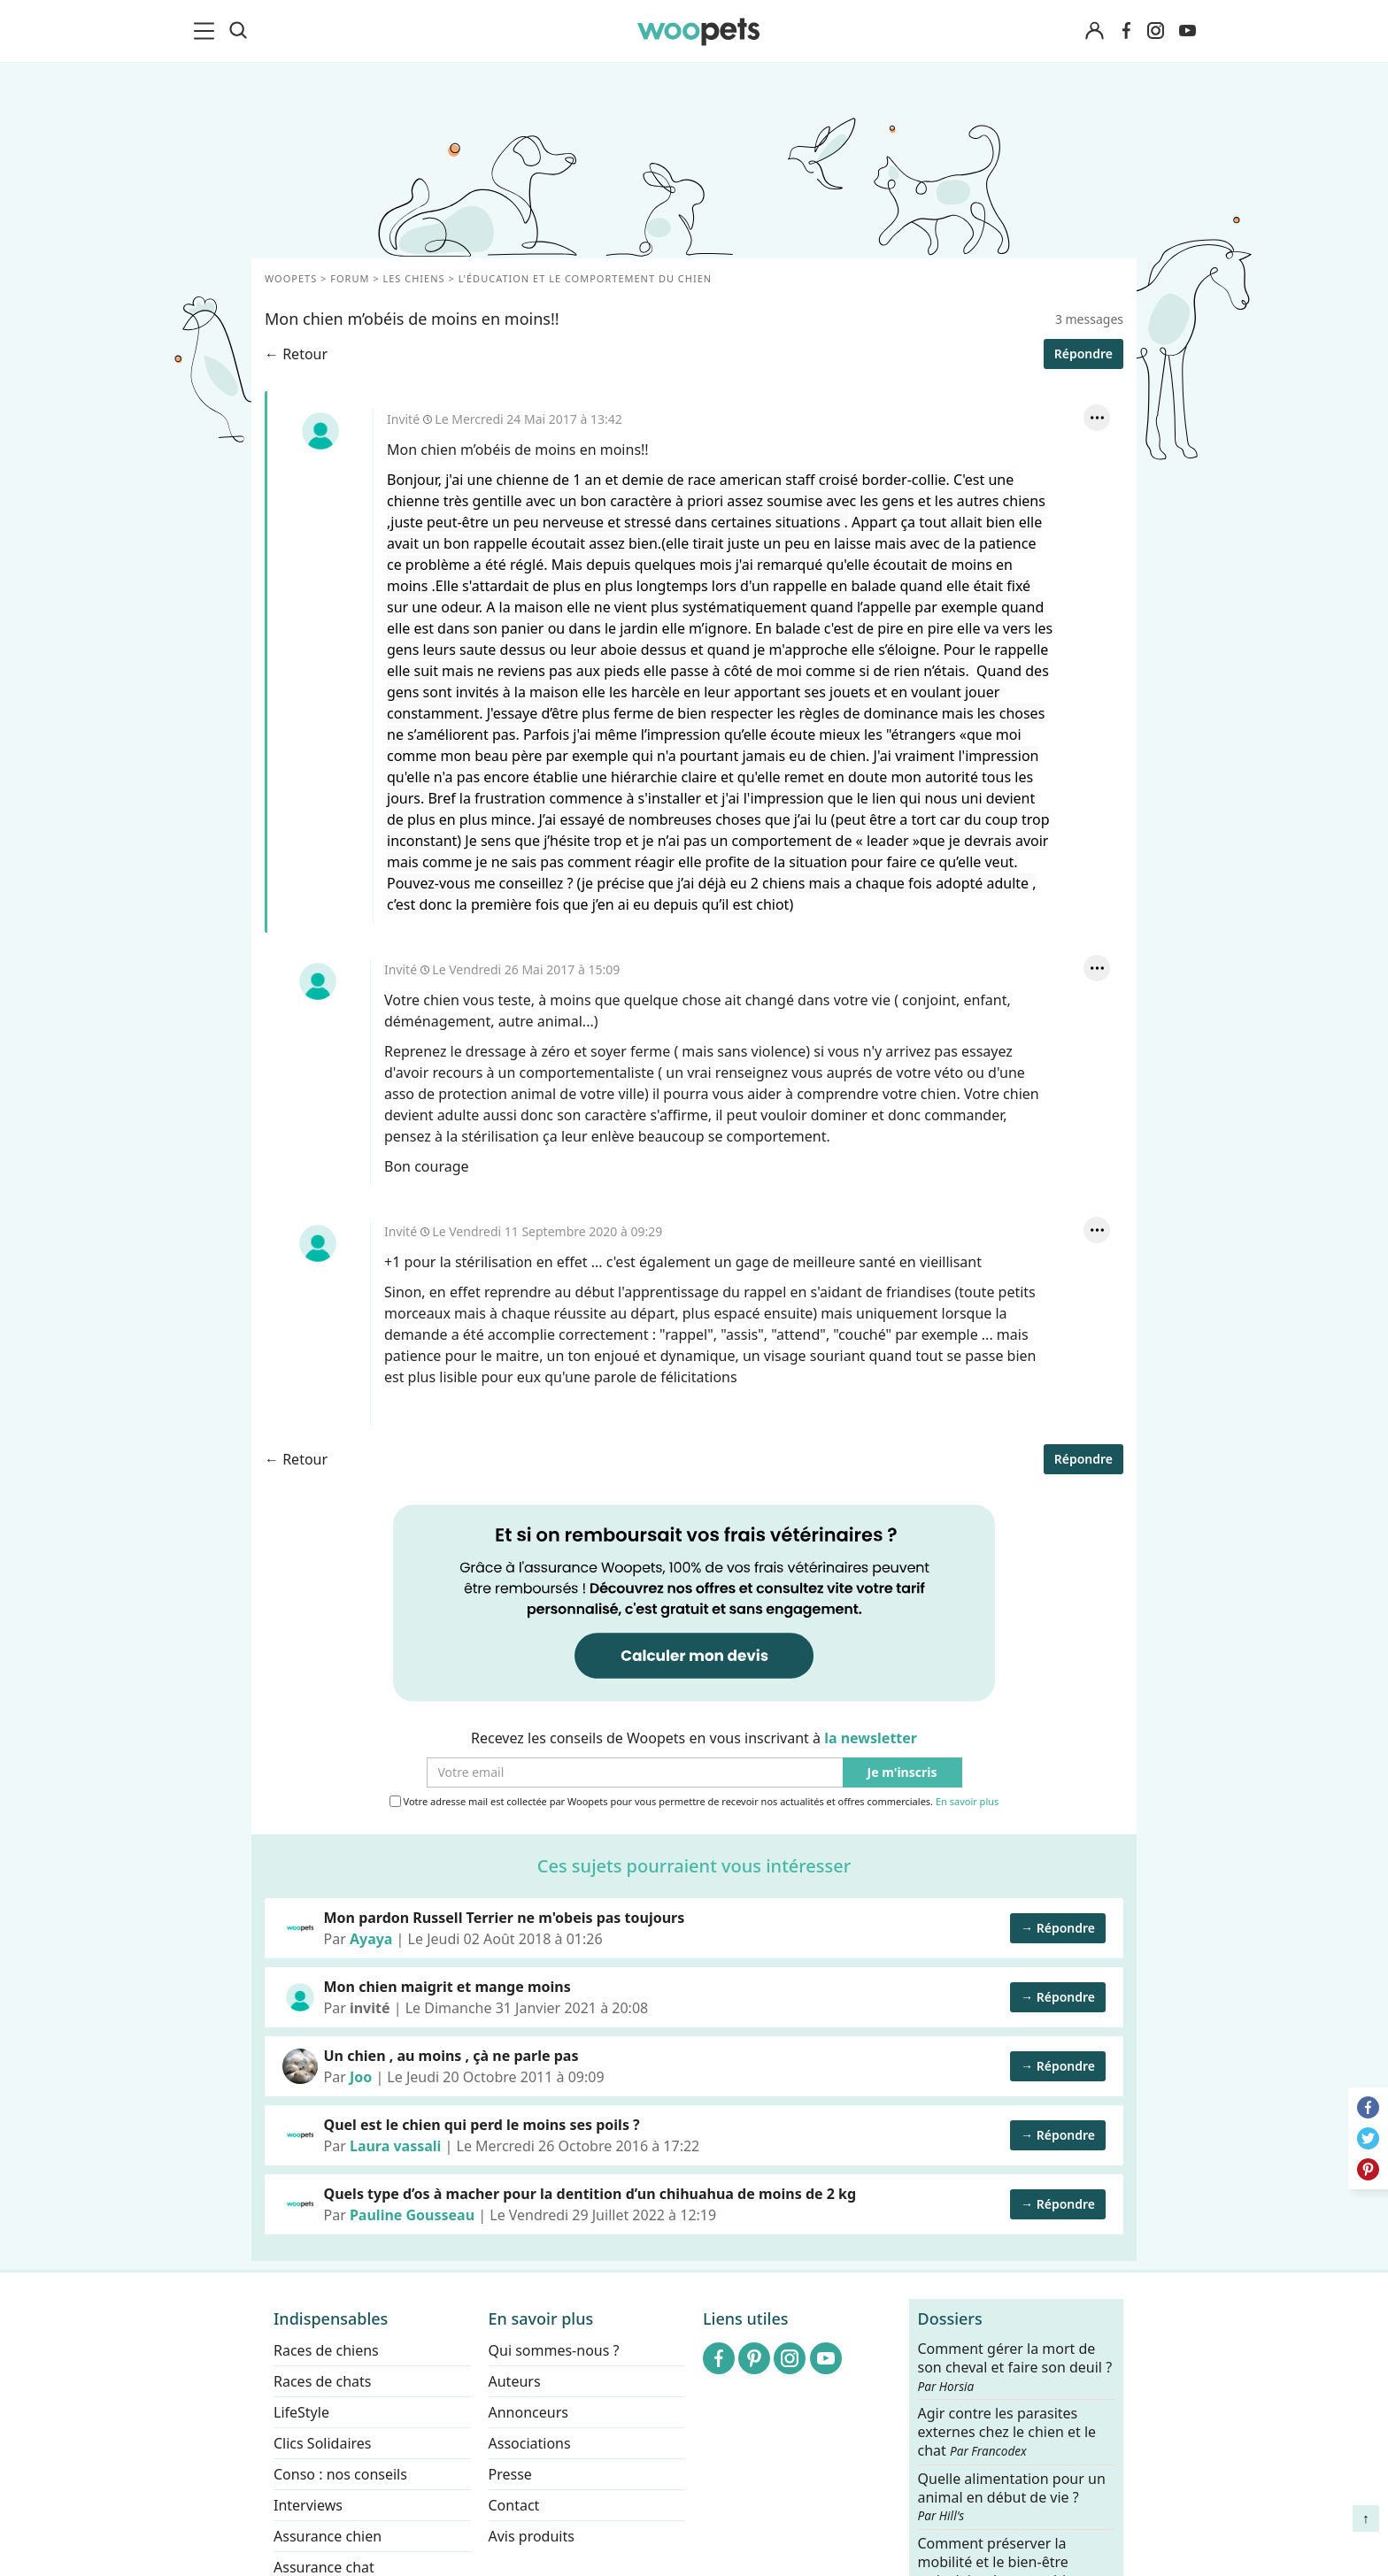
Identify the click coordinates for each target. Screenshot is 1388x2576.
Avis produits (531, 2536)
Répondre (1083, 353)
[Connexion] (1094, 31)
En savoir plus (967, 1802)
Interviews (308, 2505)
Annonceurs (528, 2412)
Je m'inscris (902, 1773)
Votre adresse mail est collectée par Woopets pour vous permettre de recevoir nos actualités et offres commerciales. (694, 1802)
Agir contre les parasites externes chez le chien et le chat (1007, 2432)
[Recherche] (238, 31)
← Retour (296, 354)
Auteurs (515, 2381)
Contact (514, 2505)
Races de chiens (326, 2350)
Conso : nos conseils (340, 2474)
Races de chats (322, 2381)
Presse (510, 2474)
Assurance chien (328, 2536)
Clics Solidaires (323, 2443)
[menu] (207, 31)
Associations (530, 2443)
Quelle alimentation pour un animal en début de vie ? (1012, 2496)
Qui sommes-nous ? (554, 2350)
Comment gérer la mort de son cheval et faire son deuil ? (1015, 2367)
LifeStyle (301, 2412)
